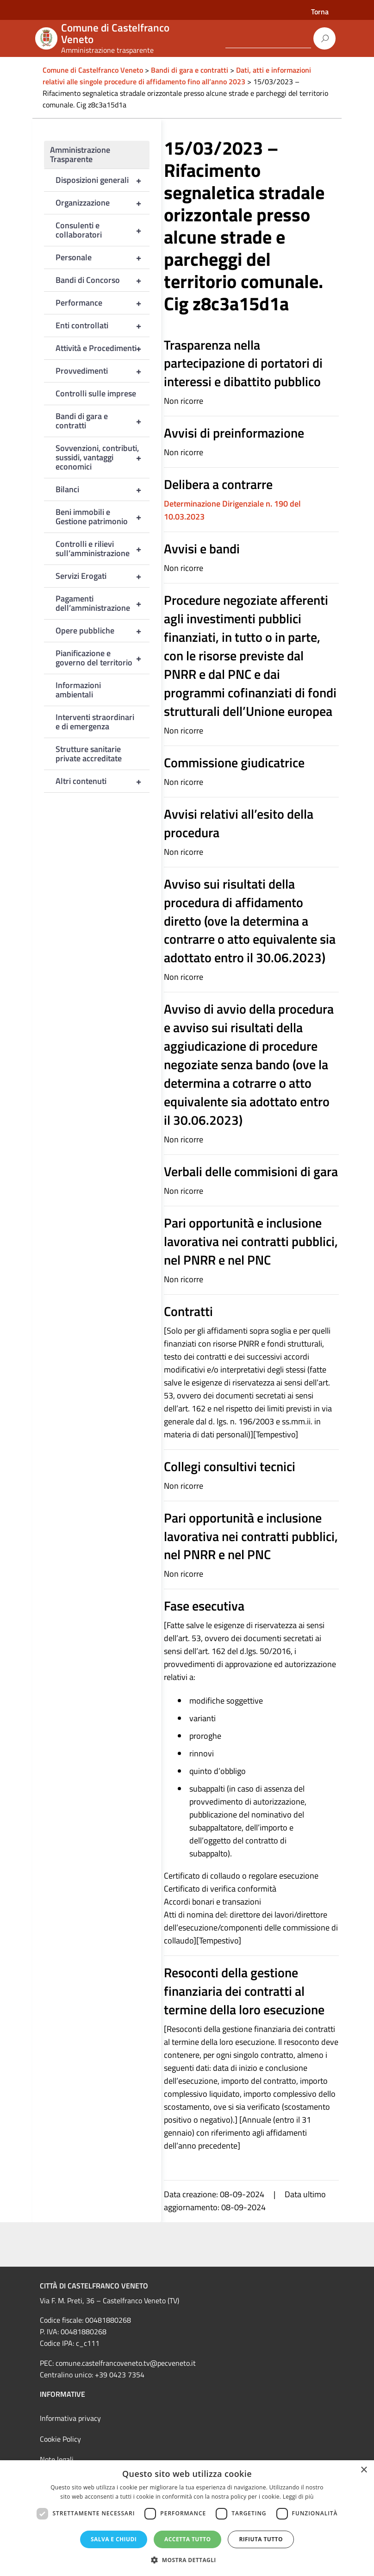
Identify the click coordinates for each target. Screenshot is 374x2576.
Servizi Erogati (103, 576)
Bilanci (103, 489)
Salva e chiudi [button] (114, 2539)
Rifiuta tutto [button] (261, 2539)
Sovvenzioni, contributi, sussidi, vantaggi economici (103, 457)
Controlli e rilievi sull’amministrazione (103, 548)
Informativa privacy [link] (70, 2418)
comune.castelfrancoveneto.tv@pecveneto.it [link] (126, 2363)
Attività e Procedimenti (103, 348)
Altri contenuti (103, 781)
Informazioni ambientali (78, 690)
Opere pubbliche (103, 631)
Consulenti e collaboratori (103, 230)
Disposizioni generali (103, 180)
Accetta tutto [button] (187, 2539)
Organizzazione (103, 203)
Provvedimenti (103, 371)
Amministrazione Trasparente (80, 154)
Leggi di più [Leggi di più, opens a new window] (298, 2497)
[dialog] (187, 2518)
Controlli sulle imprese (96, 393)
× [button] (363, 2470)
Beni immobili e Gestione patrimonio (103, 517)
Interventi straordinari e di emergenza (95, 722)
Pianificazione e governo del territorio (103, 658)
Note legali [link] (57, 2459)
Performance (103, 303)
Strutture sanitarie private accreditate (89, 754)
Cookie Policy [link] (60, 2438)
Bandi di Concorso (103, 280)
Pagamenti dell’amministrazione (103, 603)
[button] (187, 2560)
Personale (103, 257)
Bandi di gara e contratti (103, 421)
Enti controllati (103, 325)
